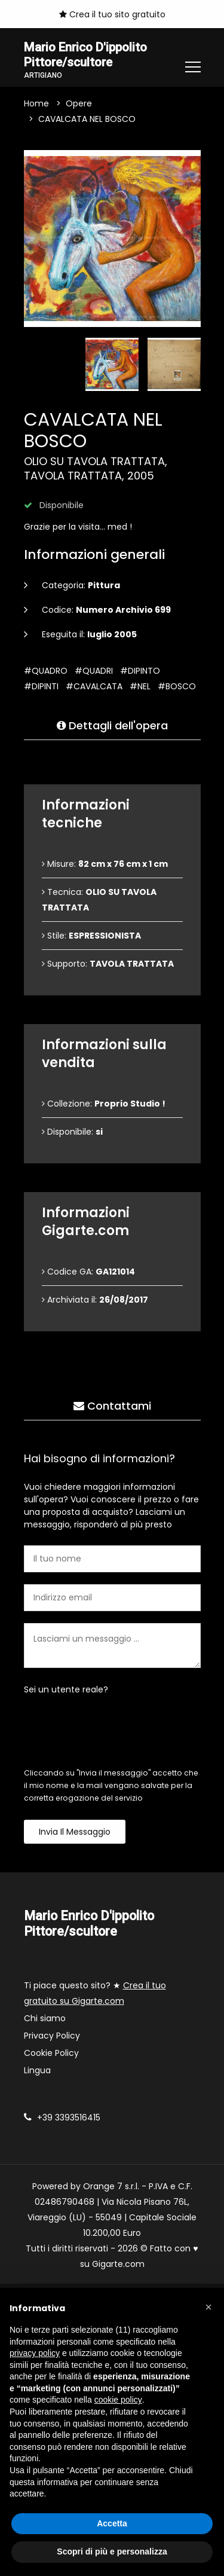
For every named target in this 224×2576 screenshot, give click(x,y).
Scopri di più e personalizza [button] (112, 2551)
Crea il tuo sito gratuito (112, 14)
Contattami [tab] (112, 1406)
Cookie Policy (51, 2054)
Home (36, 104)
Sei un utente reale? (66, 1691)
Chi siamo (45, 2019)
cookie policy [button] (118, 2399)
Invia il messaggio (75, 1833)
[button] (208, 2307)
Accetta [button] (112, 2523)
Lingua (37, 2071)
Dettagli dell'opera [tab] (112, 726)
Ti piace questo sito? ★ (95, 1994)
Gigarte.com (118, 2265)
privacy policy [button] (35, 2353)
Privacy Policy (52, 2037)
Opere (79, 104)
